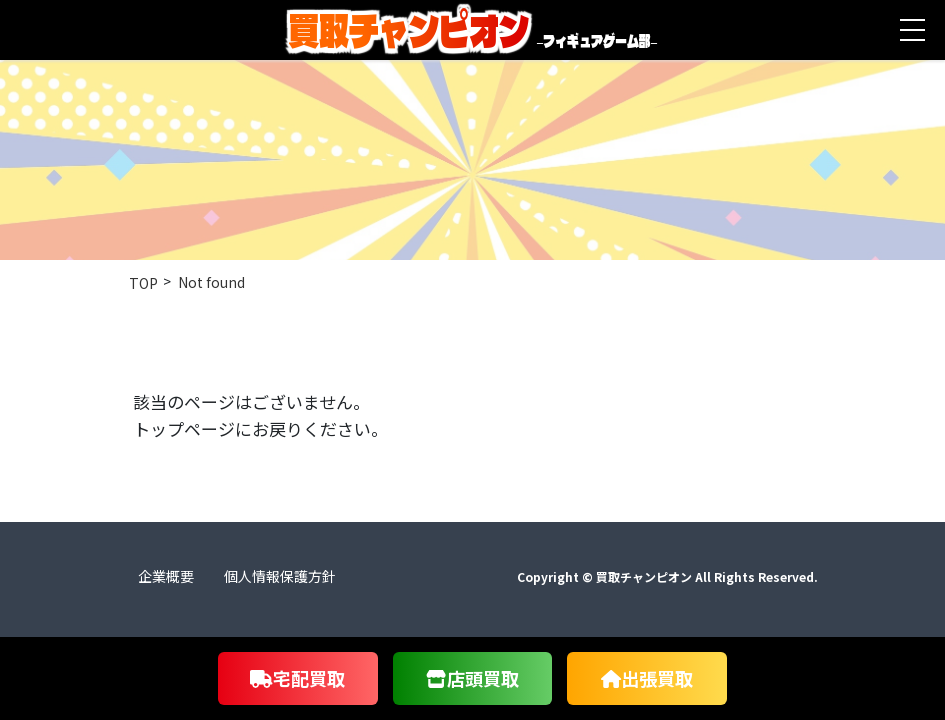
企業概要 (166, 576)
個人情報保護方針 (280, 576)
